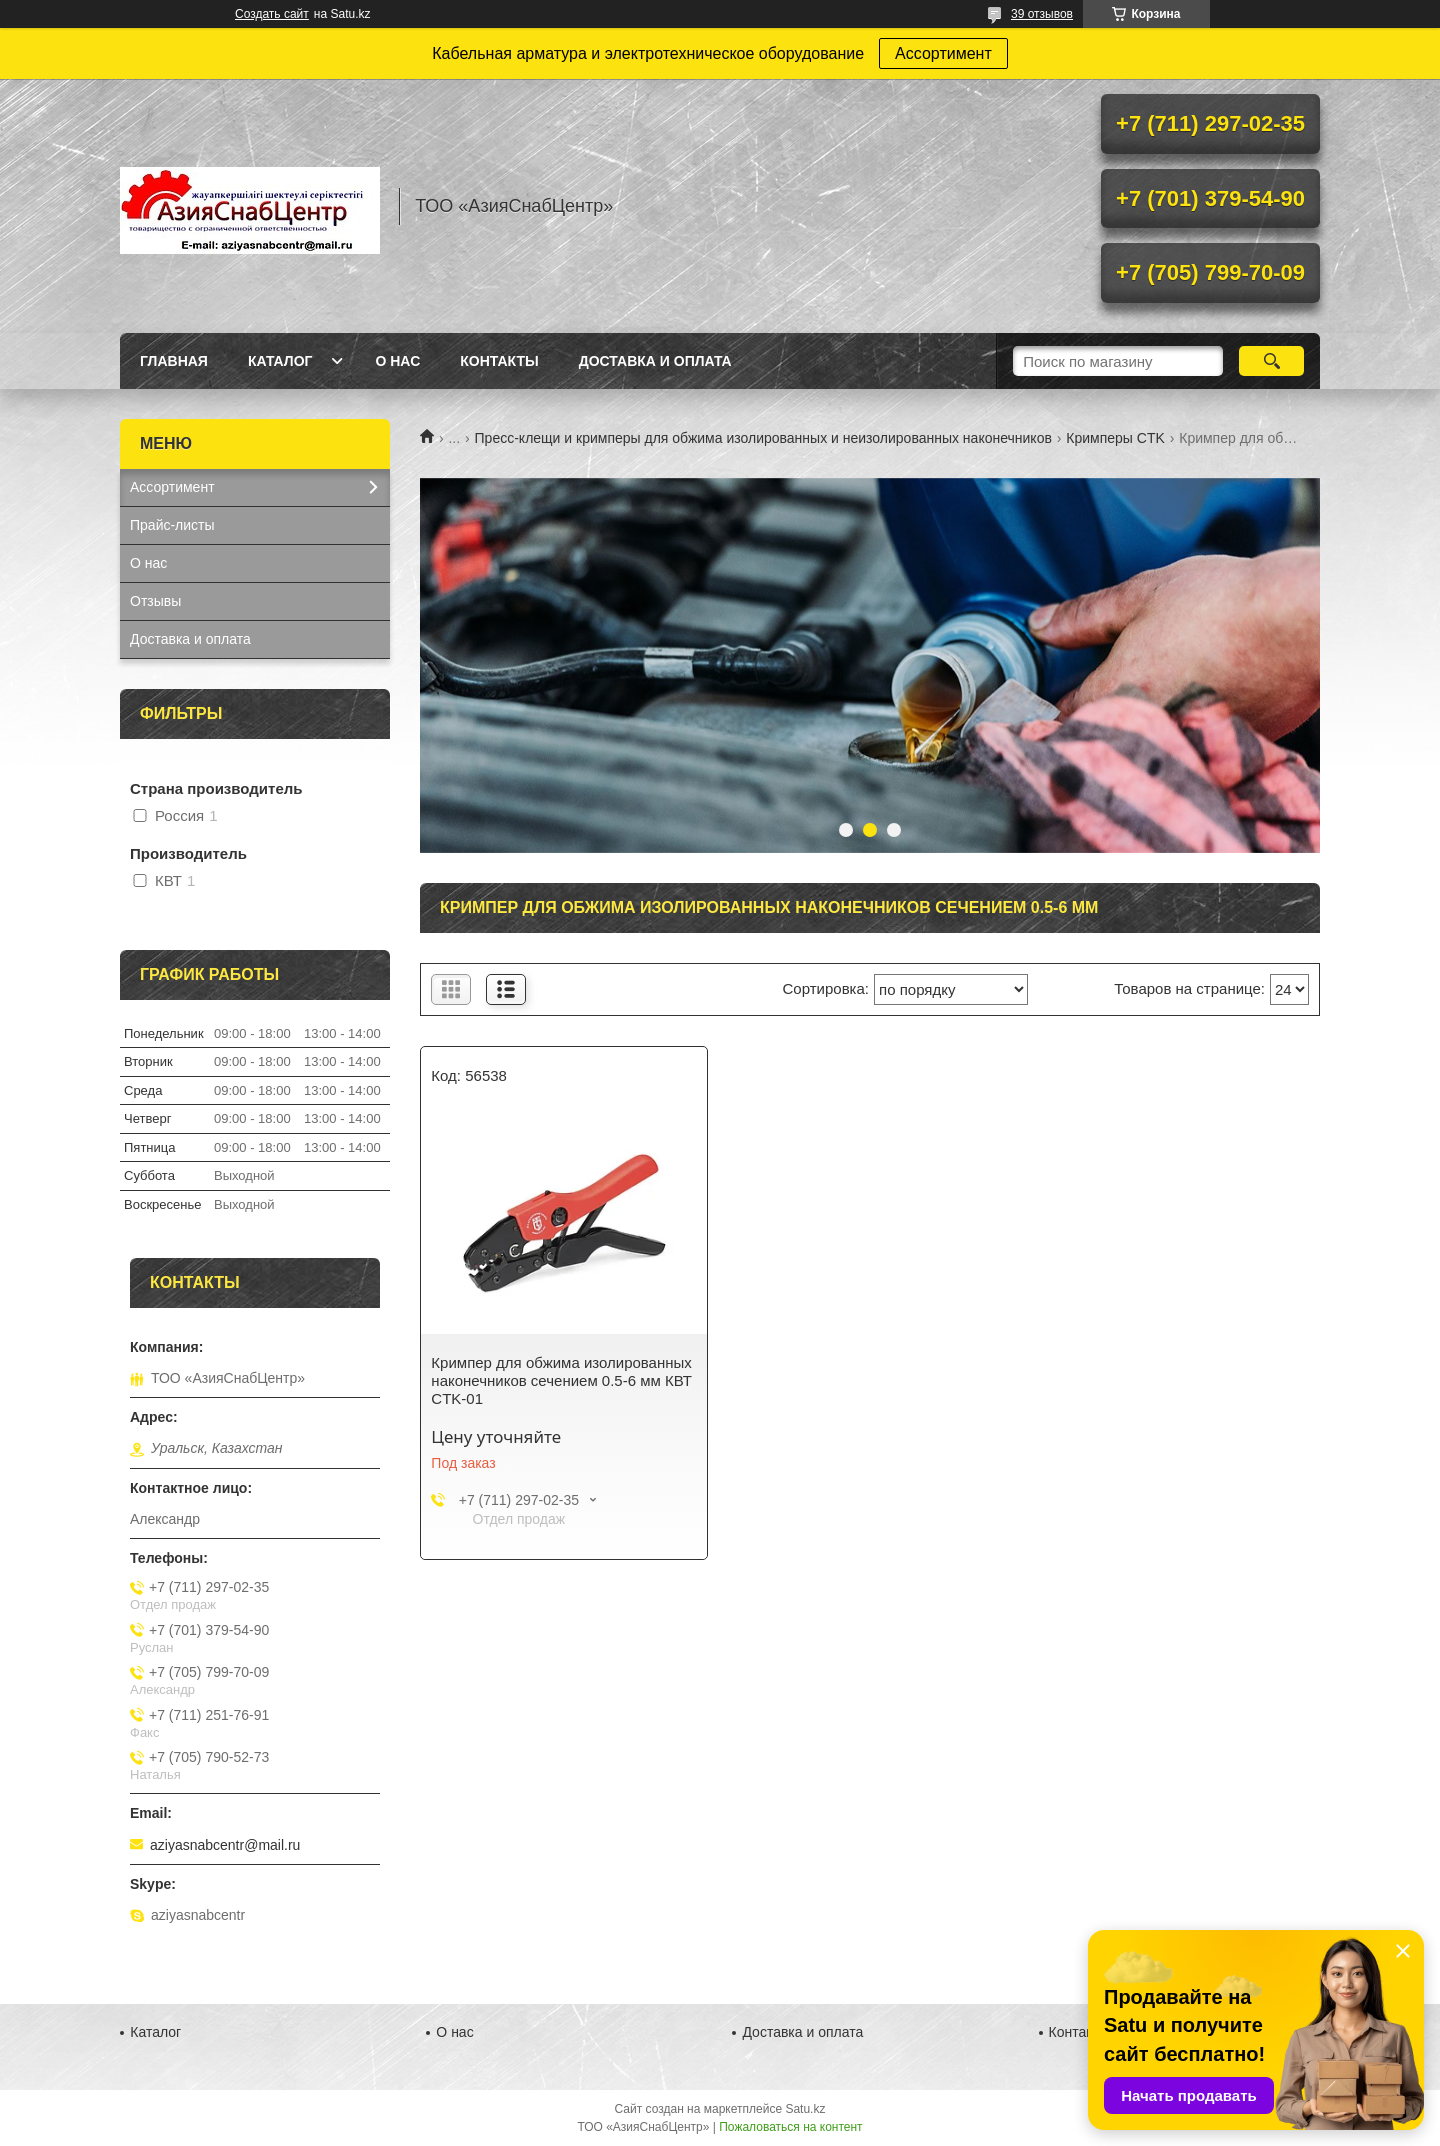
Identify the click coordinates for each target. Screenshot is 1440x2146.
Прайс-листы (172, 525)
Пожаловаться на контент (790, 2127)
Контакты (499, 361)
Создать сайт (272, 14)
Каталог (280, 361)
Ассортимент (943, 53)
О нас (397, 361)
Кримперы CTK (1115, 438)
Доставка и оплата (655, 361)
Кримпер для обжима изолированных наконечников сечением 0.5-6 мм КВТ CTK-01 (561, 1380)
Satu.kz (805, 2109)
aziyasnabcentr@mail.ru (225, 1845)
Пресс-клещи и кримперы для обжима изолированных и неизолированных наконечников (763, 438)
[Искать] (1271, 361)
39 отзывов (1042, 14)
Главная (174, 361)
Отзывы (155, 601)
